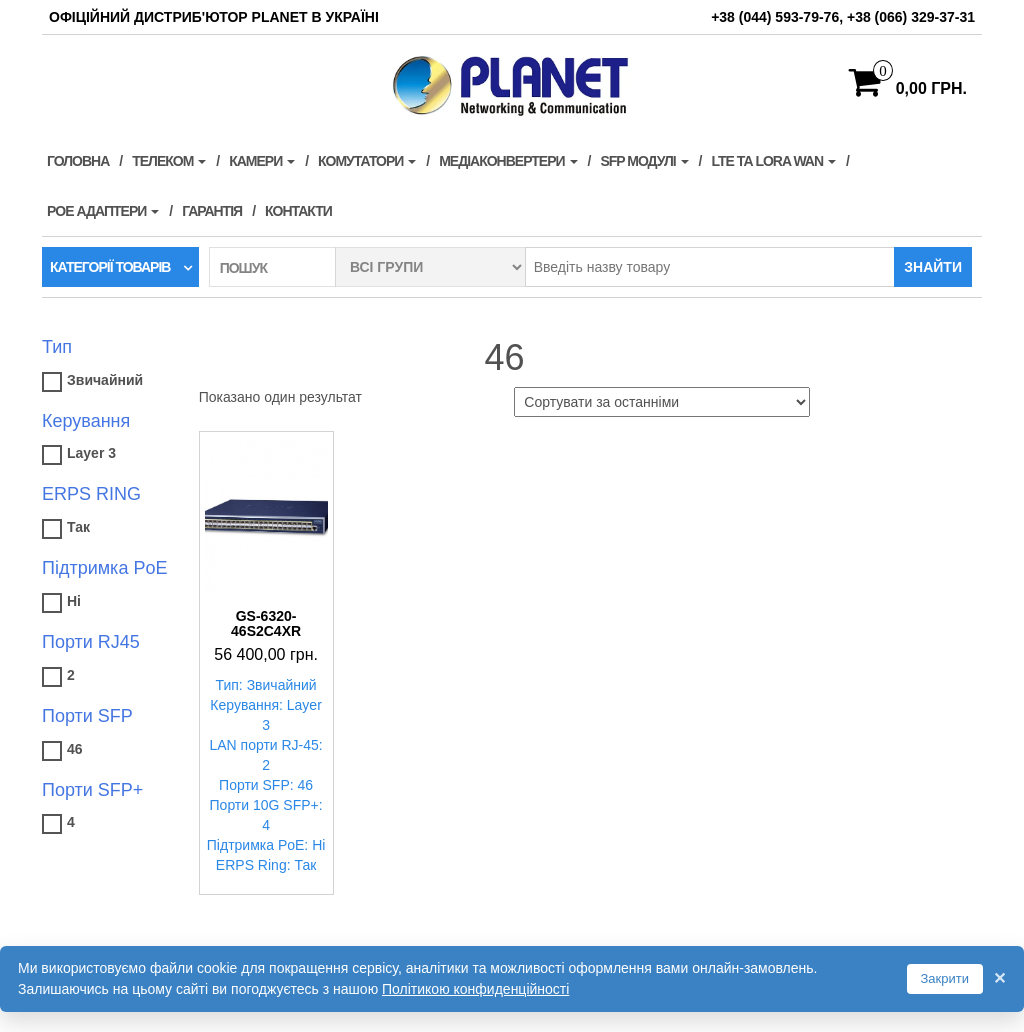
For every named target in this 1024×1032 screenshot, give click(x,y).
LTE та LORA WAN (773, 161)
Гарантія (212, 211)
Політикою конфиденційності (475, 989)
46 (75, 749)
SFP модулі (644, 161)
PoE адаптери (103, 211)
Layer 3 (91, 453)
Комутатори (367, 161)
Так (78, 527)
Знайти (933, 267)
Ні (74, 601)
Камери (262, 161)
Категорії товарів (110, 267)
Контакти (298, 211)
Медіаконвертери (508, 161)
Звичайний (105, 380)
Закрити (945, 978)
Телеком (169, 161)
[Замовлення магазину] (662, 402)
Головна (78, 161)
